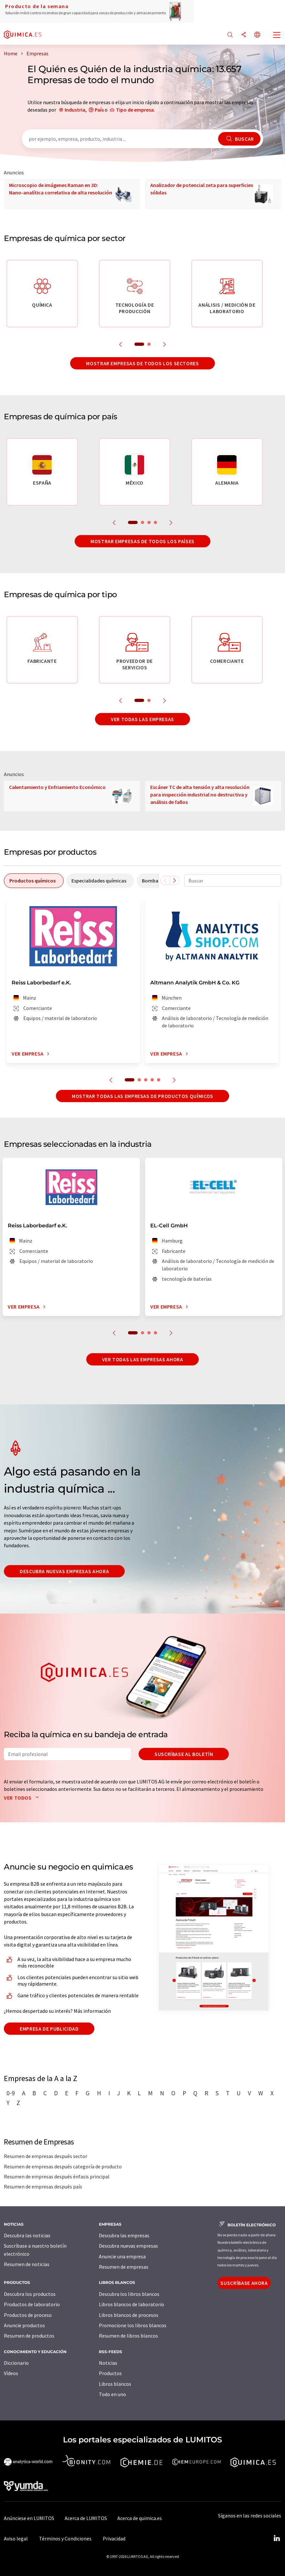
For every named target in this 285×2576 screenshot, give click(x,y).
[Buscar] (230, 35)
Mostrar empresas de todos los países (142, 541)
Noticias (108, 2363)
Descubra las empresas (124, 2235)
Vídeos (11, 2373)
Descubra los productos (30, 2294)
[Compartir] (243, 35)
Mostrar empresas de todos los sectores (142, 363)
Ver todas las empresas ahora (142, 1359)
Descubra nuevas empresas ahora (64, 1571)
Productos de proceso (28, 2315)
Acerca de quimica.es (139, 2518)
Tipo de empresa (135, 109)
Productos (110, 2373)
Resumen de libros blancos (128, 2335)
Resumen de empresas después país (43, 2186)
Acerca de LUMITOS (86, 2518)
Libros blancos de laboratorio (131, 2304)
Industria (75, 109)
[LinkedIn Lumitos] (276, 2538)
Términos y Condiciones (65, 2538)
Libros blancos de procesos (128, 2315)
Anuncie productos (24, 2325)
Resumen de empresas (123, 2267)
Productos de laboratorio (32, 2304)
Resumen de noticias (26, 2264)
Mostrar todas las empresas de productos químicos (142, 1096)
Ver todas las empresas (142, 719)
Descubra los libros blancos (129, 2294)
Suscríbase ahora (244, 2283)
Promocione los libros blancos (132, 2325)
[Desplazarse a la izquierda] (165, 880)
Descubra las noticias (27, 2235)
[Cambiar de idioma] (257, 35)
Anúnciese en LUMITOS (29, 2518)
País (99, 109)
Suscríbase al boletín (183, 1754)
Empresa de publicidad (49, 2028)
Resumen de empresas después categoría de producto (63, 2166)
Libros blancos (115, 2384)
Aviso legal (16, 2538)
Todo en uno (112, 2394)
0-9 (10, 2093)
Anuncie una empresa (122, 2256)
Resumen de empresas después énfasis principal (57, 2176)
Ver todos (23, 1797)
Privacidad (114, 2538)
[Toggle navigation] (277, 35)
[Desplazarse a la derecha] (174, 880)
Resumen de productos (29, 2335)
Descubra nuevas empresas (128, 2245)
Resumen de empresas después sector (45, 2156)
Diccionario (16, 2363)
